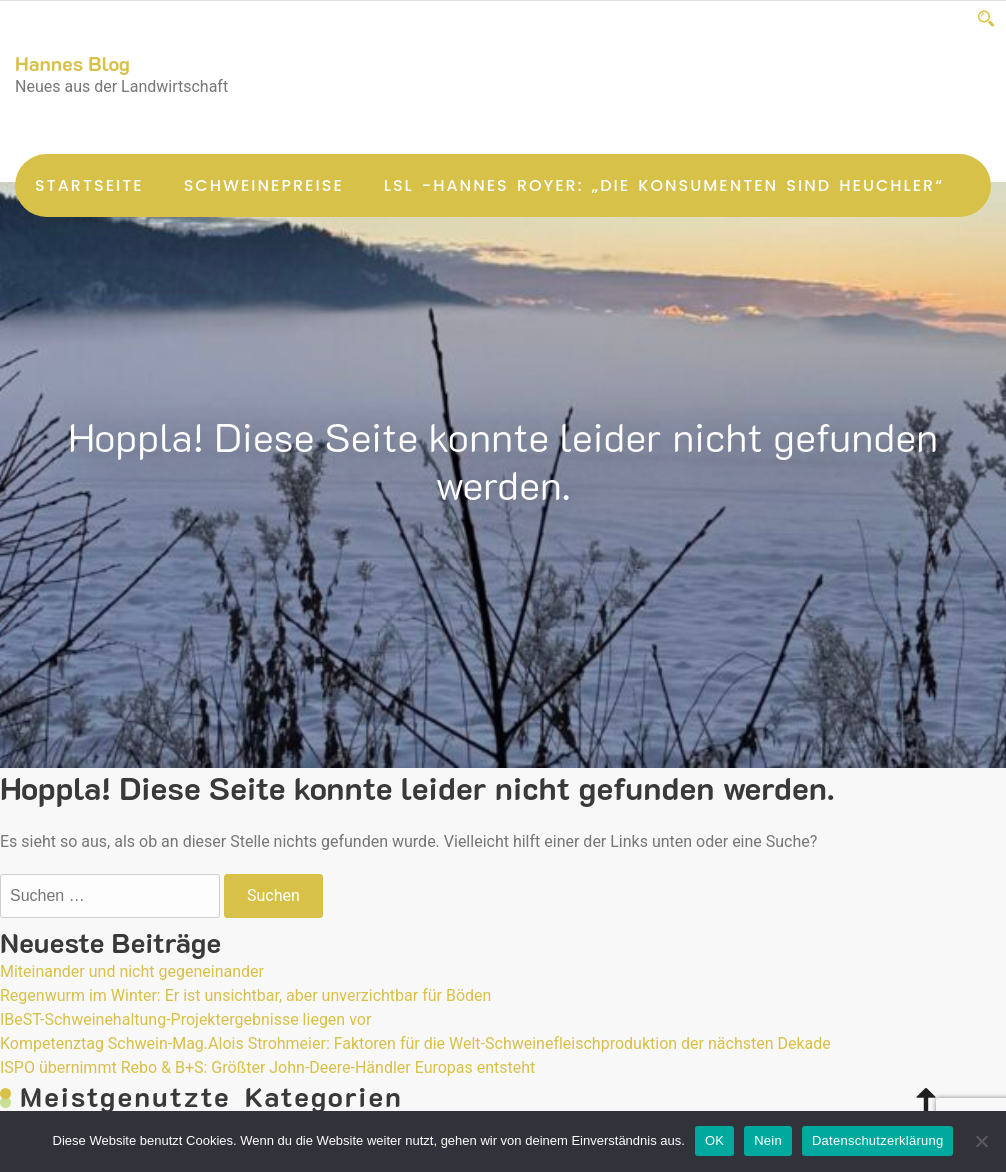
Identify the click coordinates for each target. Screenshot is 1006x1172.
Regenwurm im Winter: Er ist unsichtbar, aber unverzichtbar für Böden (245, 995)
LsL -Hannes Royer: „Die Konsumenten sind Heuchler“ (664, 185)
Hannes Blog (72, 63)
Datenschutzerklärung (877, 1140)
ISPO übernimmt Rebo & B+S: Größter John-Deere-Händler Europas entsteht (267, 1067)
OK (714, 1140)
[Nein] (981, 1141)
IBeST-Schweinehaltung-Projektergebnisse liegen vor (185, 1019)
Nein (768, 1140)
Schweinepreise (264, 185)
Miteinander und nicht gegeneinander (132, 971)
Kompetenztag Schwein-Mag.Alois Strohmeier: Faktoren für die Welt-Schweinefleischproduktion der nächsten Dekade (415, 1043)
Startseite (89, 185)
